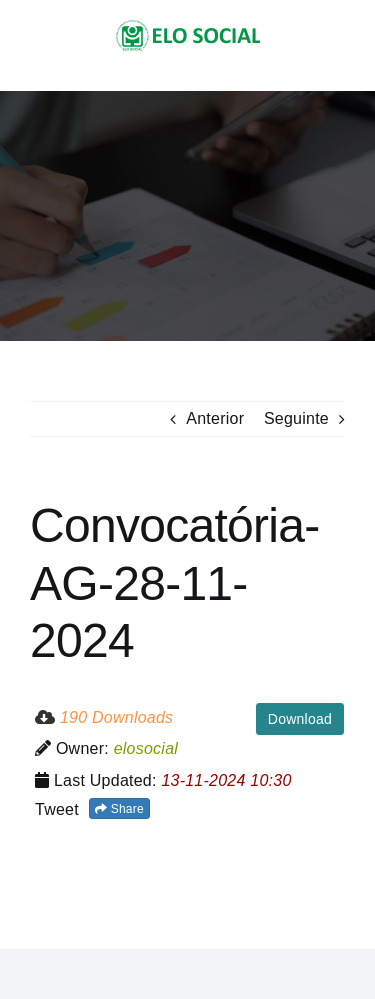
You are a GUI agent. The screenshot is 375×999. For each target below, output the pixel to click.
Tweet (57, 809)
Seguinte (296, 418)
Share (119, 809)
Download (300, 719)
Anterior (215, 418)
